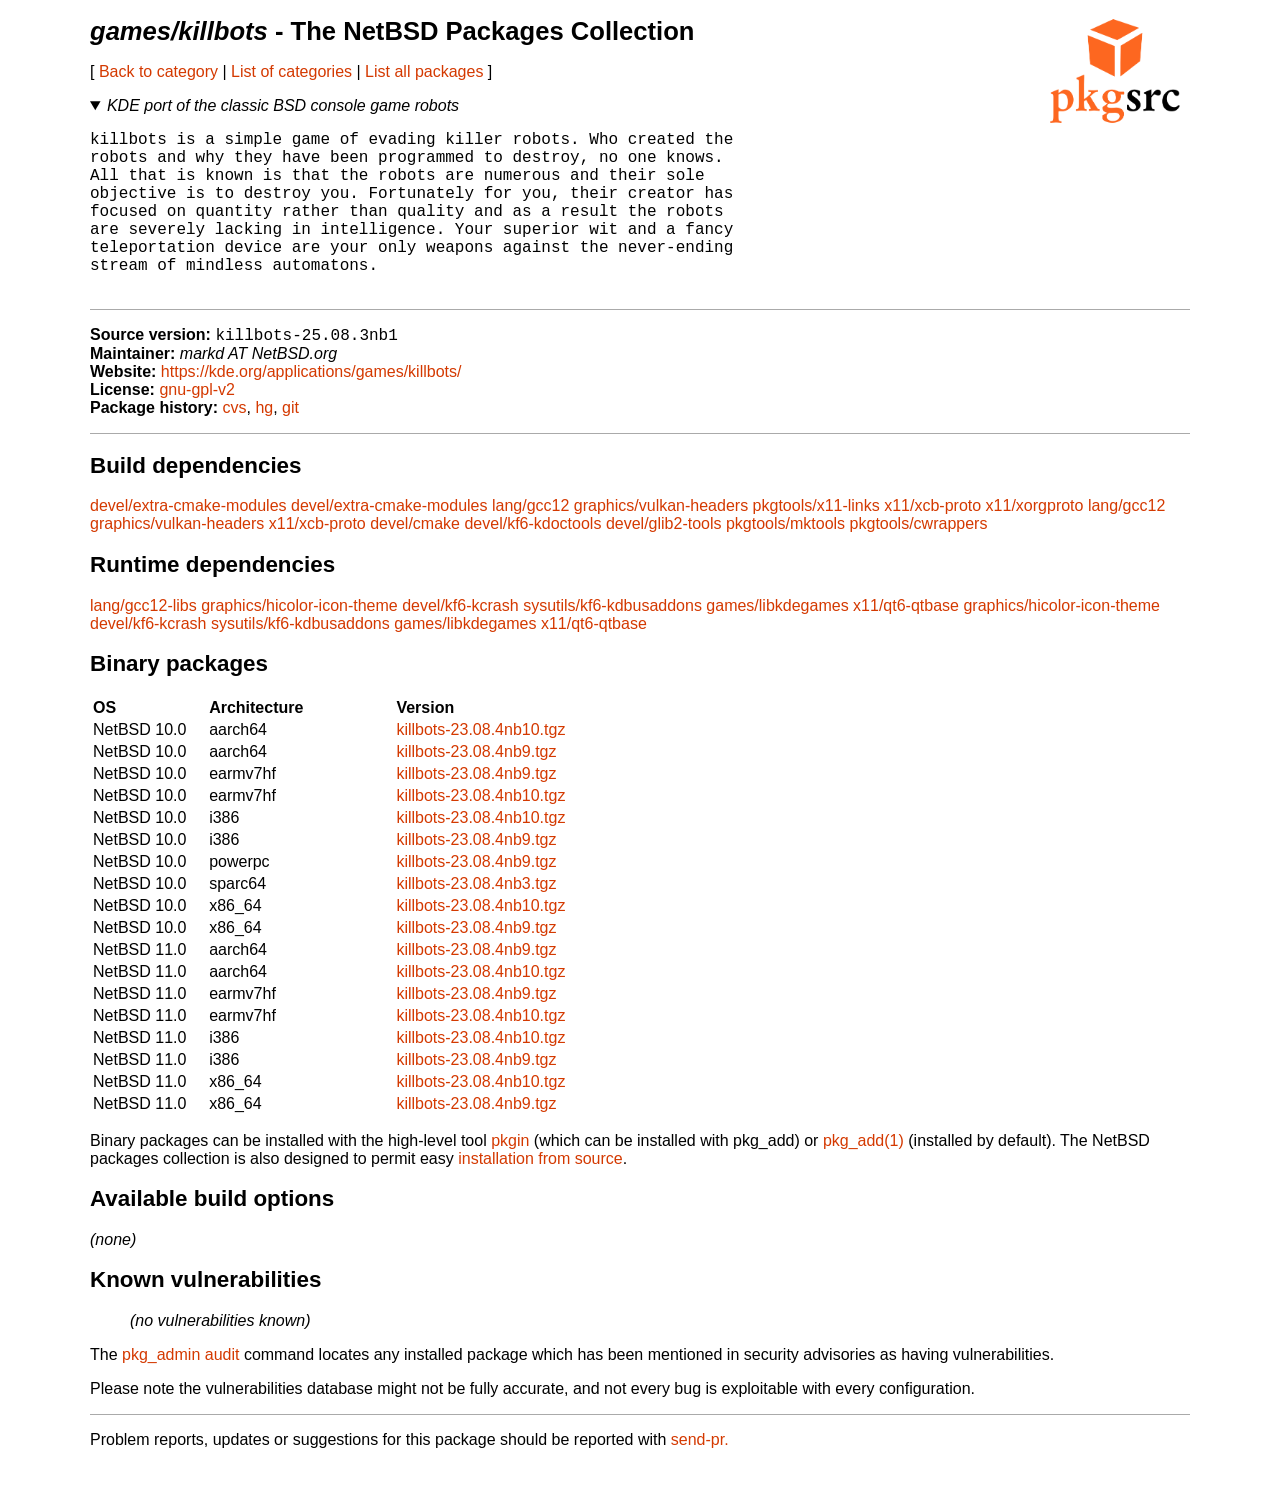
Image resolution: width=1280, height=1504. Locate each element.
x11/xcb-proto (932, 544)
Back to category (158, 71)
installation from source (540, 1197)
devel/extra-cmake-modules (188, 544)
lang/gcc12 (530, 544)
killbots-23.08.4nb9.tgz (476, 790)
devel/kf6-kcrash (460, 644)
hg (264, 446)
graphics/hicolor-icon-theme (299, 644)
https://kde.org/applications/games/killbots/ (311, 410)
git (290, 446)
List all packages (424, 71)
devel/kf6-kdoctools (532, 562)
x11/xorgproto (1035, 544)
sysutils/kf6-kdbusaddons (612, 644)
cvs (235, 446)
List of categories (291, 71)
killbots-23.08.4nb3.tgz (476, 922)
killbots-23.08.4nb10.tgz (480, 768)
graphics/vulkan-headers (661, 544)
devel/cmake (415, 562)
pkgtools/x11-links (816, 544)
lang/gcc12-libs (143, 644)
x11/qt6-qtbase (906, 644)
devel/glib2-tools (664, 562)
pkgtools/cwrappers (919, 562)
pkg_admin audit (180, 1393)
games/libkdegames (777, 644)
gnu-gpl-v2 (197, 428)
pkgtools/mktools (785, 562)
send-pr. (700, 1478)
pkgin (510, 1179)
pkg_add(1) (863, 1179)
